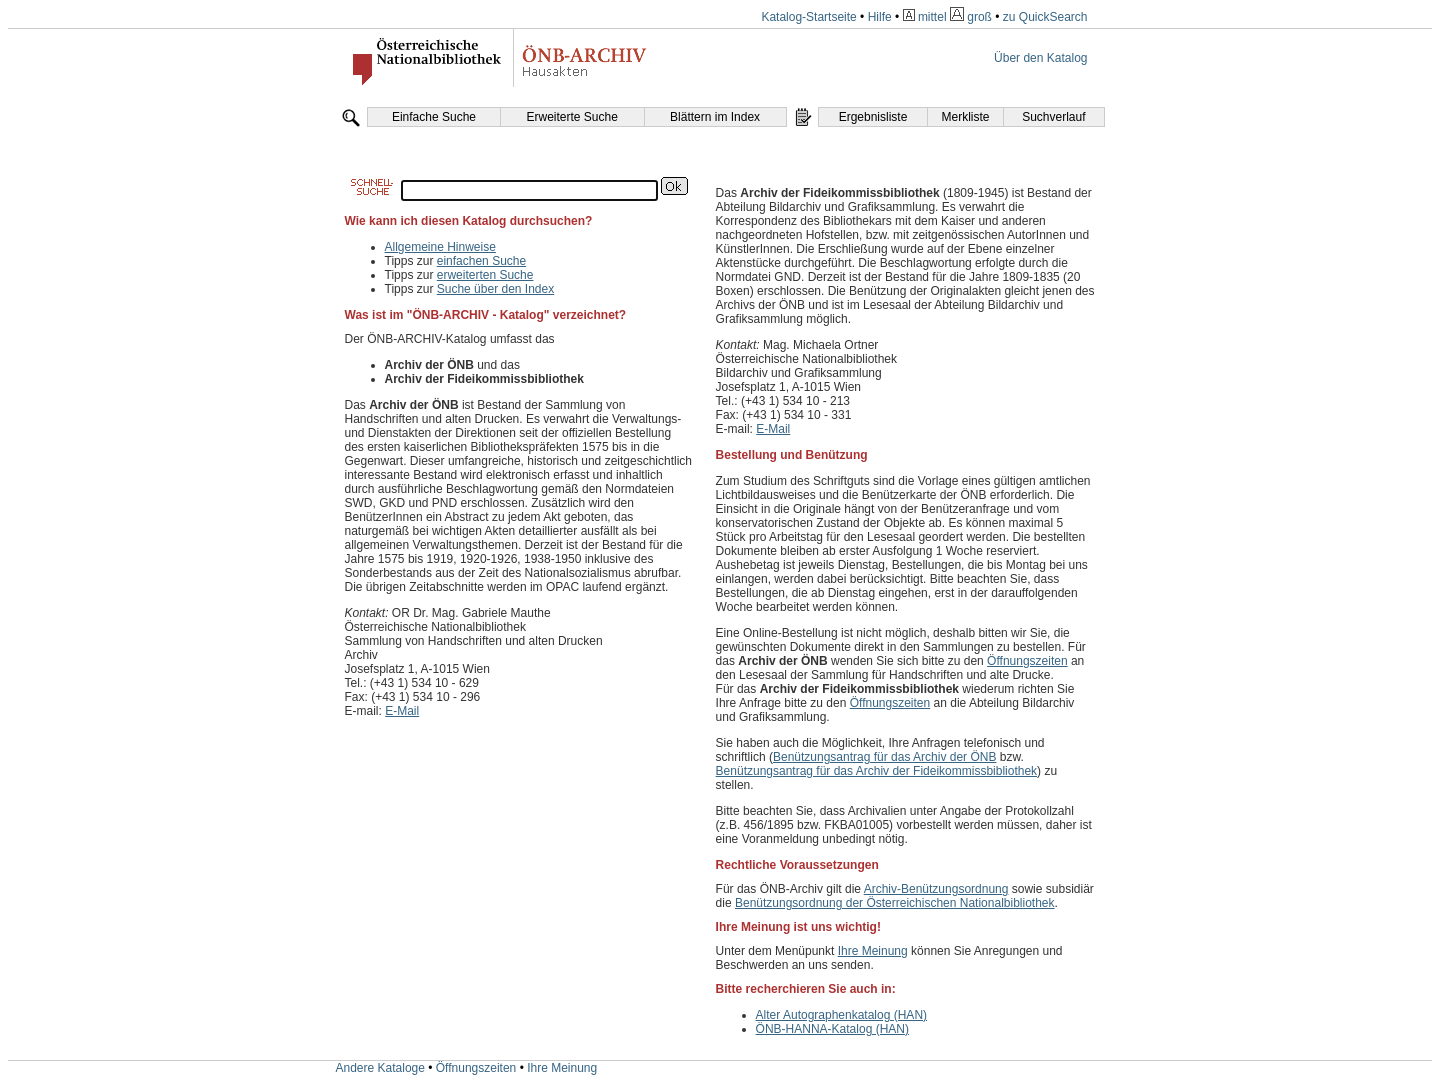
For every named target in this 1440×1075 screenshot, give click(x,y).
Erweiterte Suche (571, 117)
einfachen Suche (481, 261)
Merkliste (965, 117)
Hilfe (880, 17)
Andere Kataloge (380, 1068)
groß (979, 17)
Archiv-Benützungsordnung (936, 889)
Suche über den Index (495, 289)
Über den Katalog (1040, 58)
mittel (932, 17)
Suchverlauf (1053, 117)
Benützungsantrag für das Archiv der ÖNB (884, 757)
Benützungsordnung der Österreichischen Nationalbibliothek (895, 903)
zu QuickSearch (1045, 17)
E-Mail (402, 711)
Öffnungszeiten (1027, 661)
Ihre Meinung (873, 951)
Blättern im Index (715, 117)
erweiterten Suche (485, 275)
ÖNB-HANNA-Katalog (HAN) (832, 1029)
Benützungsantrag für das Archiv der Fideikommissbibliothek (877, 771)
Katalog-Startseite (808, 17)
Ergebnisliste (873, 117)
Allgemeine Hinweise (440, 247)
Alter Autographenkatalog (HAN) (841, 1015)
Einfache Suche (434, 117)
